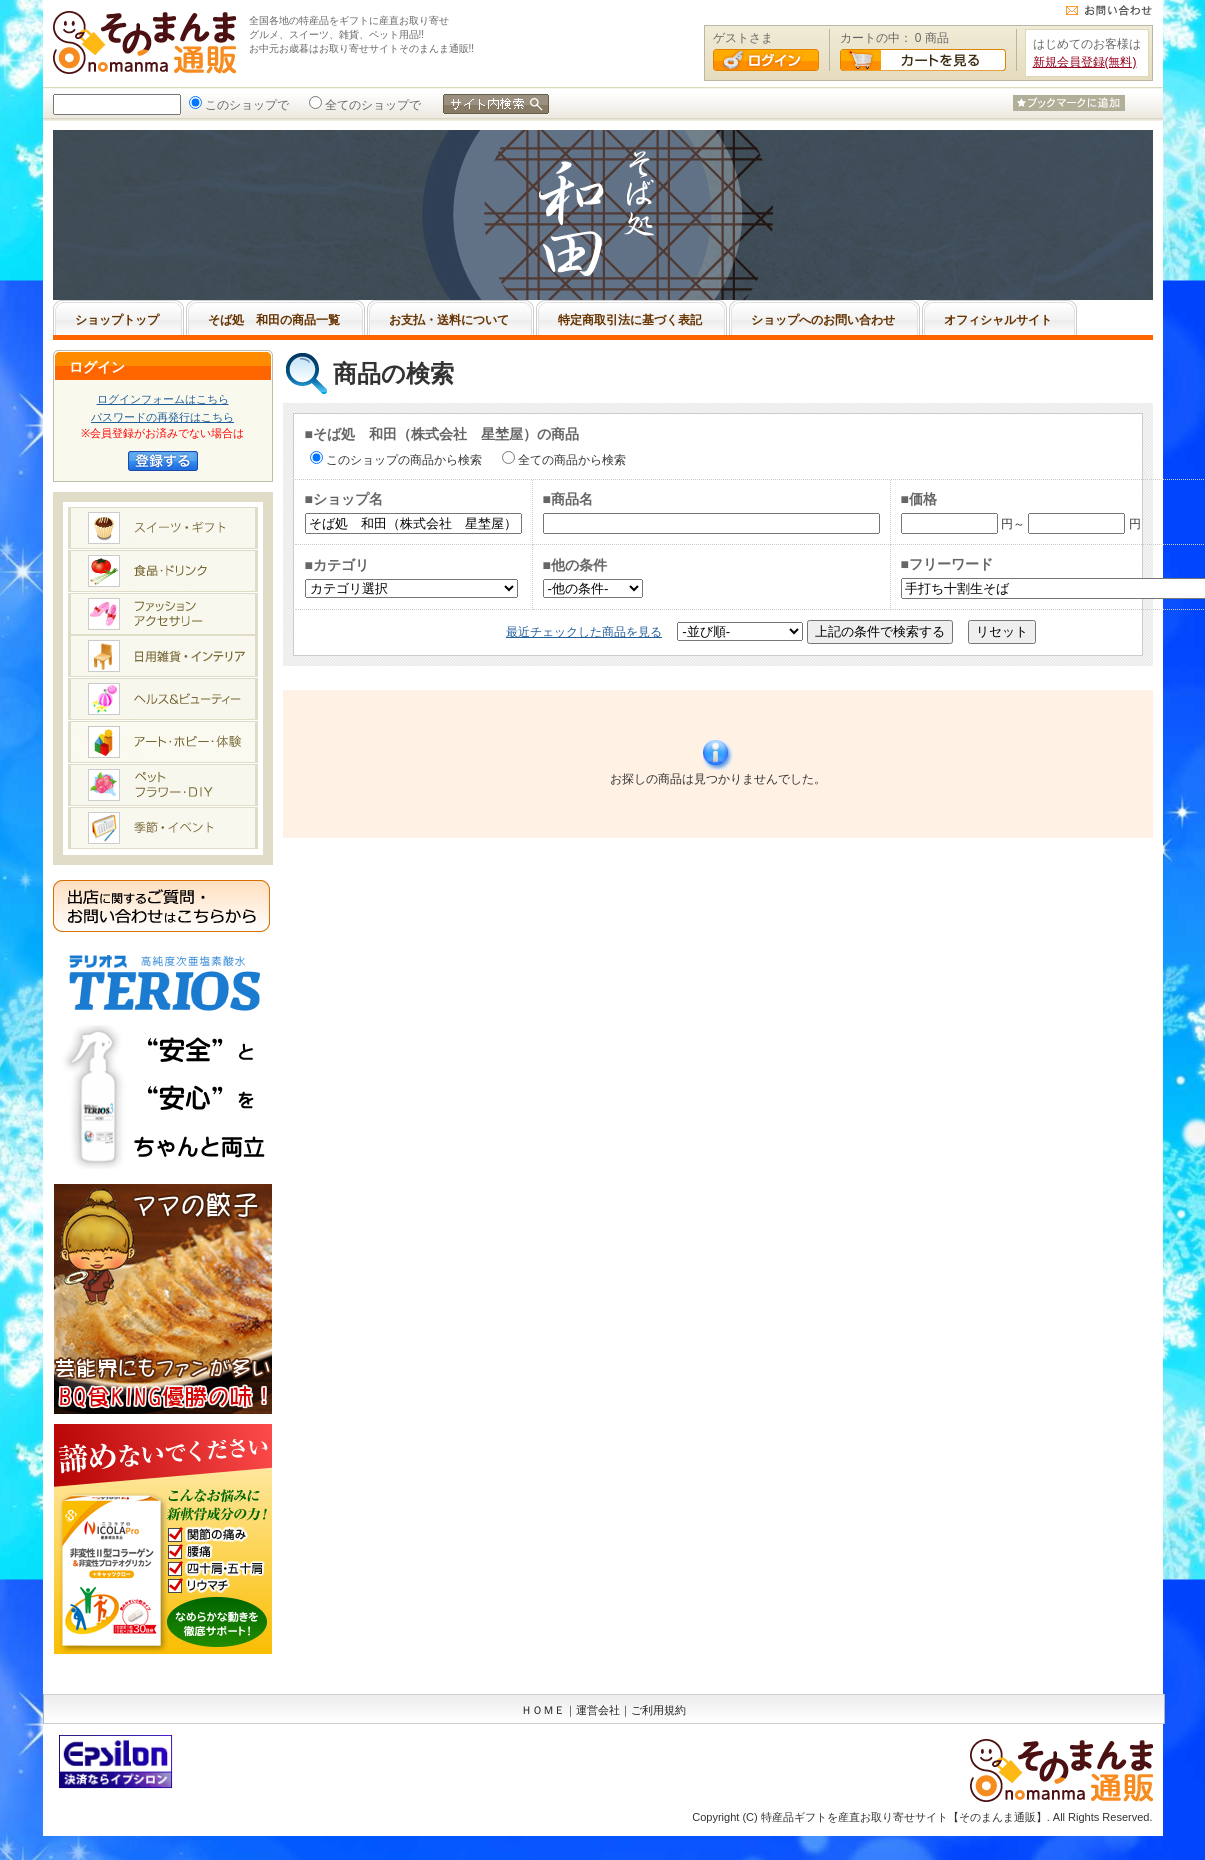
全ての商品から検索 (570, 460)
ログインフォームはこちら (163, 399)
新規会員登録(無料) (1085, 62)
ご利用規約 (658, 1710)
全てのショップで (371, 105)
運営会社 (598, 1710)
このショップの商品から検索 (402, 460)
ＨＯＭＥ (543, 1710)
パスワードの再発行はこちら (162, 417)
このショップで (245, 105)
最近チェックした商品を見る (584, 632)
